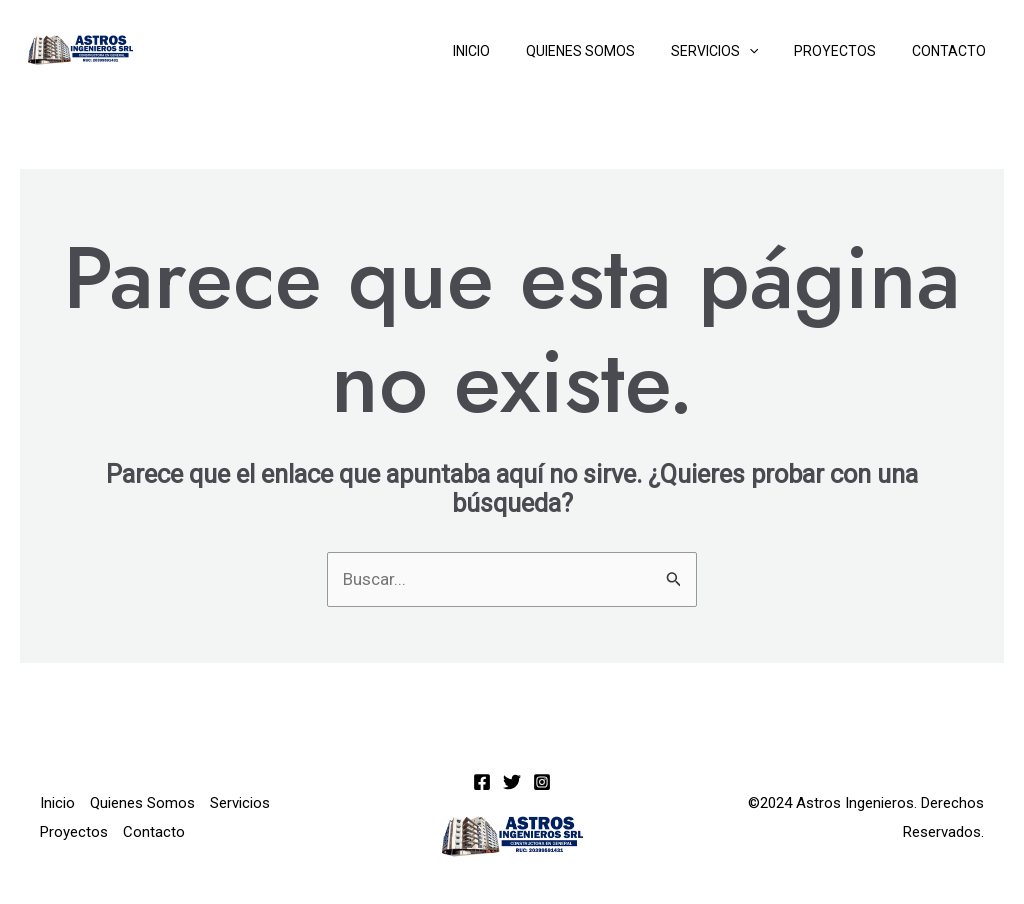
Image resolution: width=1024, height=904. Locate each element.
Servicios (734, 51)
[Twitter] (512, 782)
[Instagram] (542, 782)
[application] (769, 51)
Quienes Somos (608, 51)
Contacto (953, 51)
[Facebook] (482, 782)
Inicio (507, 51)
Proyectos (847, 51)
